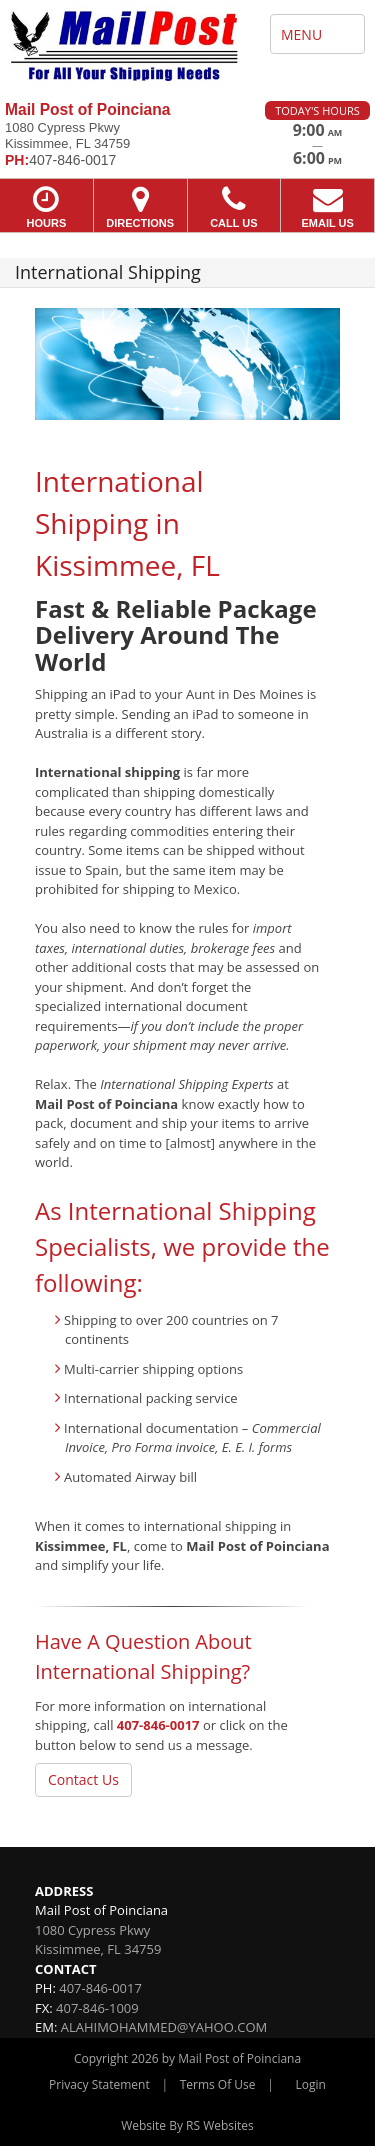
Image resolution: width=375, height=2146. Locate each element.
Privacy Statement (99, 2084)
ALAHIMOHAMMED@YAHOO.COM (164, 2027)
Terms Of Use (218, 2084)
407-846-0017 (158, 1725)
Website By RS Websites (187, 2125)
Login (311, 2084)
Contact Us (83, 1779)
